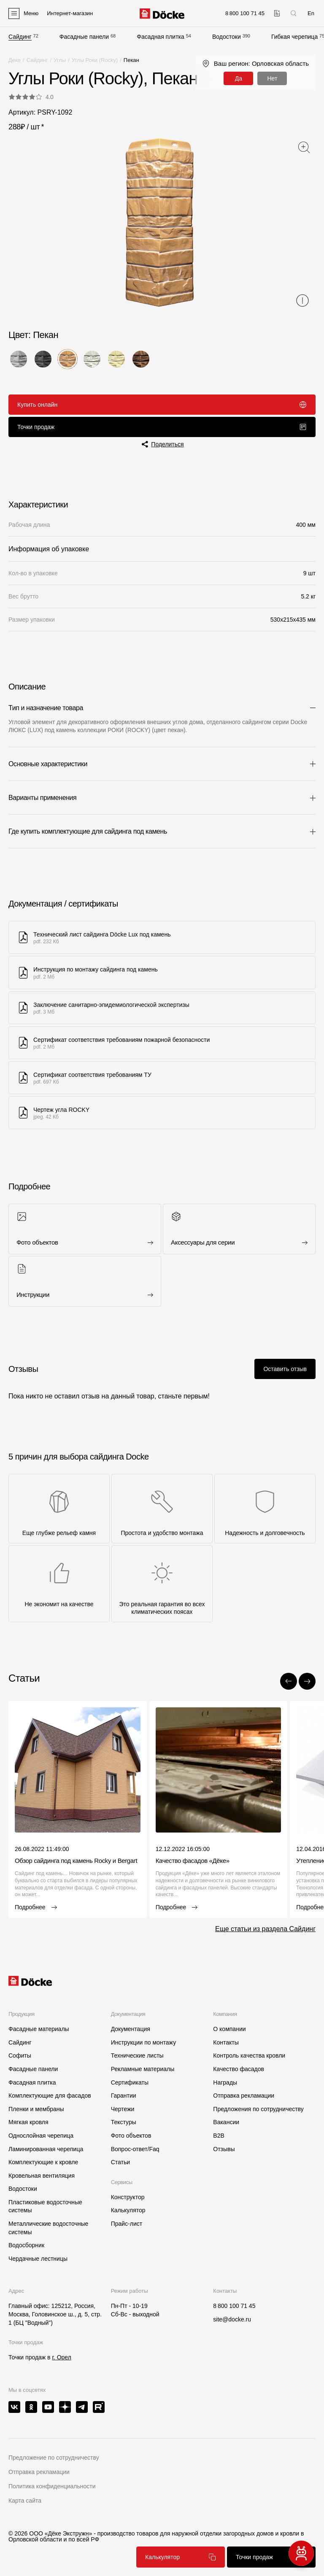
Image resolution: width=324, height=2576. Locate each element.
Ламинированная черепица (45, 2149)
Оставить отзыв (285, 1369)
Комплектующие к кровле (43, 2162)
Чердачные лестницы (38, 2258)
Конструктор (128, 2197)
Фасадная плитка (160, 36)
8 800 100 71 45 (234, 2305)
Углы (60, 60)
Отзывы (224, 2149)
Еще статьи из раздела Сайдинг (265, 1928)
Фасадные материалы (38, 2029)
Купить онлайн (162, 404)
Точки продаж (162, 427)
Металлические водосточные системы (48, 2227)
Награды (225, 2082)
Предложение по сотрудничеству (53, 2458)
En (311, 13)
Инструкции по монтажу (143, 2042)
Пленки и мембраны (36, 2109)
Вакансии (226, 2122)
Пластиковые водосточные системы (45, 2206)
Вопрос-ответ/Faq (135, 2149)
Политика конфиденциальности (52, 2486)
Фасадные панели (84, 36)
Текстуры (123, 2122)
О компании (229, 2029)
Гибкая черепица (294, 36)
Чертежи (123, 2109)
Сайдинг (20, 36)
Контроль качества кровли (249, 2055)
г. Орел (61, 2357)
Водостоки (226, 36)
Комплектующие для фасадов (49, 2095)
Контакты (225, 2042)
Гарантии (123, 2095)
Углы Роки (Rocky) (95, 60)
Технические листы (137, 2055)
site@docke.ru (232, 2319)
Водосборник (26, 2245)
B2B (218, 2135)
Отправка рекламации (243, 2095)
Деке (14, 60)
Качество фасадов (238, 2069)
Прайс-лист (127, 2223)
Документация (130, 2029)
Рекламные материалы (143, 2069)
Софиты (19, 2055)
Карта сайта (24, 2501)
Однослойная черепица (40, 2135)
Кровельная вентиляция (41, 2175)
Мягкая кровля (28, 2122)
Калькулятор (180, 2557)
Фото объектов (131, 2135)
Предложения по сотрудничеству (258, 2109)
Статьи (120, 2162)
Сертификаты (129, 2082)
